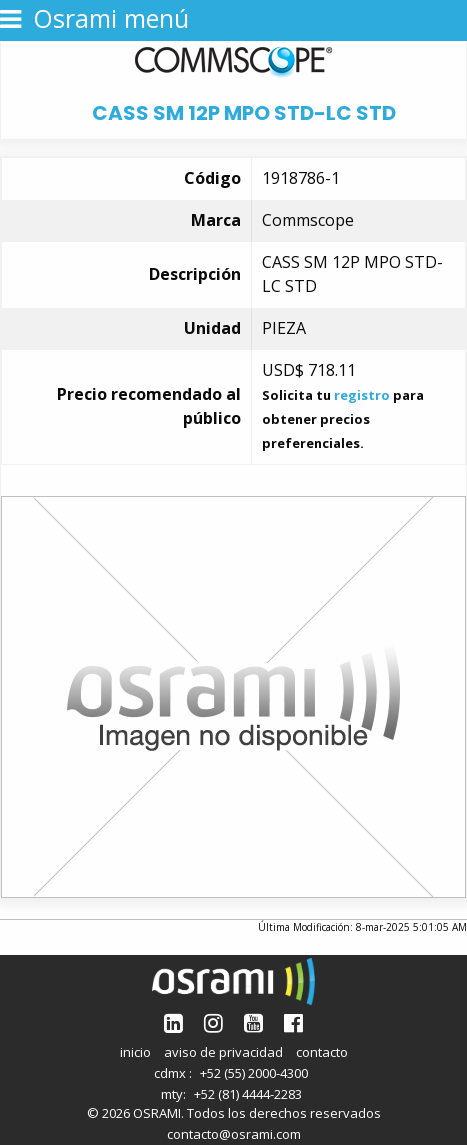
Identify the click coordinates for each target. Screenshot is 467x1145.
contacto (322, 1052)
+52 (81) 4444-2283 (248, 1094)
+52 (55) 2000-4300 (254, 1073)
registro (362, 395)
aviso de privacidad (223, 1052)
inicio (135, 1052)
